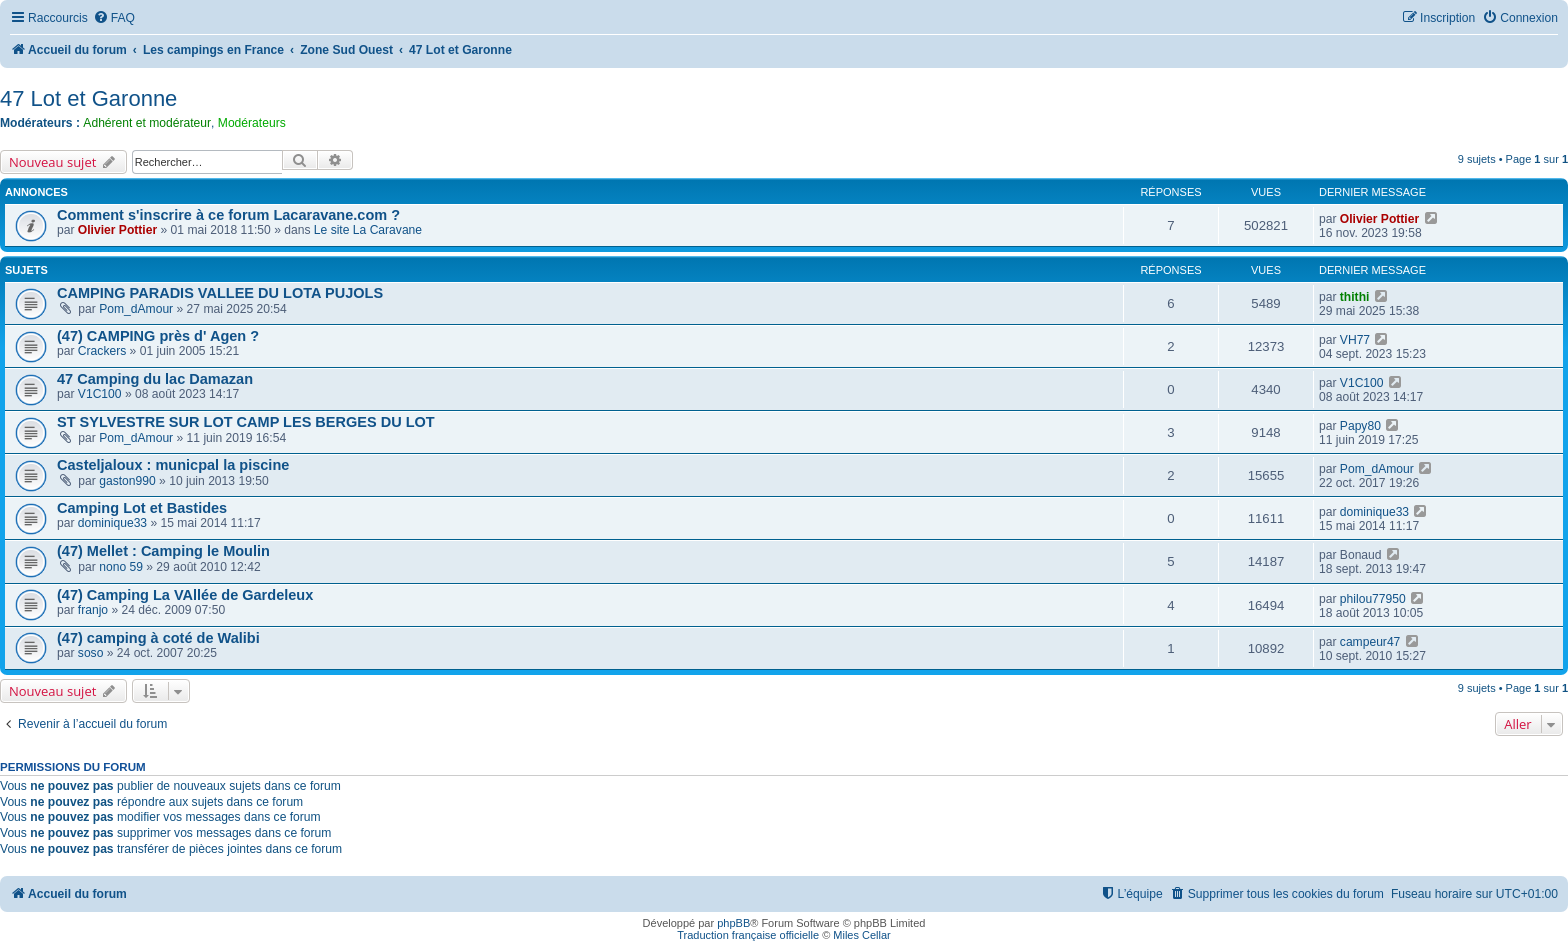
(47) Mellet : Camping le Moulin (163, 551)
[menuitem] (114, 18)
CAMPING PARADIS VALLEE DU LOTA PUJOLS (220, 293)
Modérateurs (252, 123)
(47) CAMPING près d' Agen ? (158, 336)
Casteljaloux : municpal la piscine (173, 465)
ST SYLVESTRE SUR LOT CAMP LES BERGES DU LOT (246, 422)
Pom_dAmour (136, 309)
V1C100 (100, 394)
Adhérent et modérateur (147, 123)
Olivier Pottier (117, 230)
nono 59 (121, 567)
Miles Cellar (861, 935)
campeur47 (1370, 642)
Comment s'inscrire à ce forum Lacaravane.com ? (228, 215)
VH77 (1355, 340)
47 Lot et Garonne (88, 98)
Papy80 (1360, 426)
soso (91, 653)
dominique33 (112, 523)
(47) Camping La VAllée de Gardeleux (185, 595)
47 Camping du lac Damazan (155, 379)
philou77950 (1373, 599)
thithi (1355, 297)
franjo (93, 610)
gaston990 (127, 481)
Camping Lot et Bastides (142, 508)
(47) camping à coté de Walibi (158, 638)
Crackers (102, 351)
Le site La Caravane (368, 230)
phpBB (733, 923)
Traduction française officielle (748, 935)
